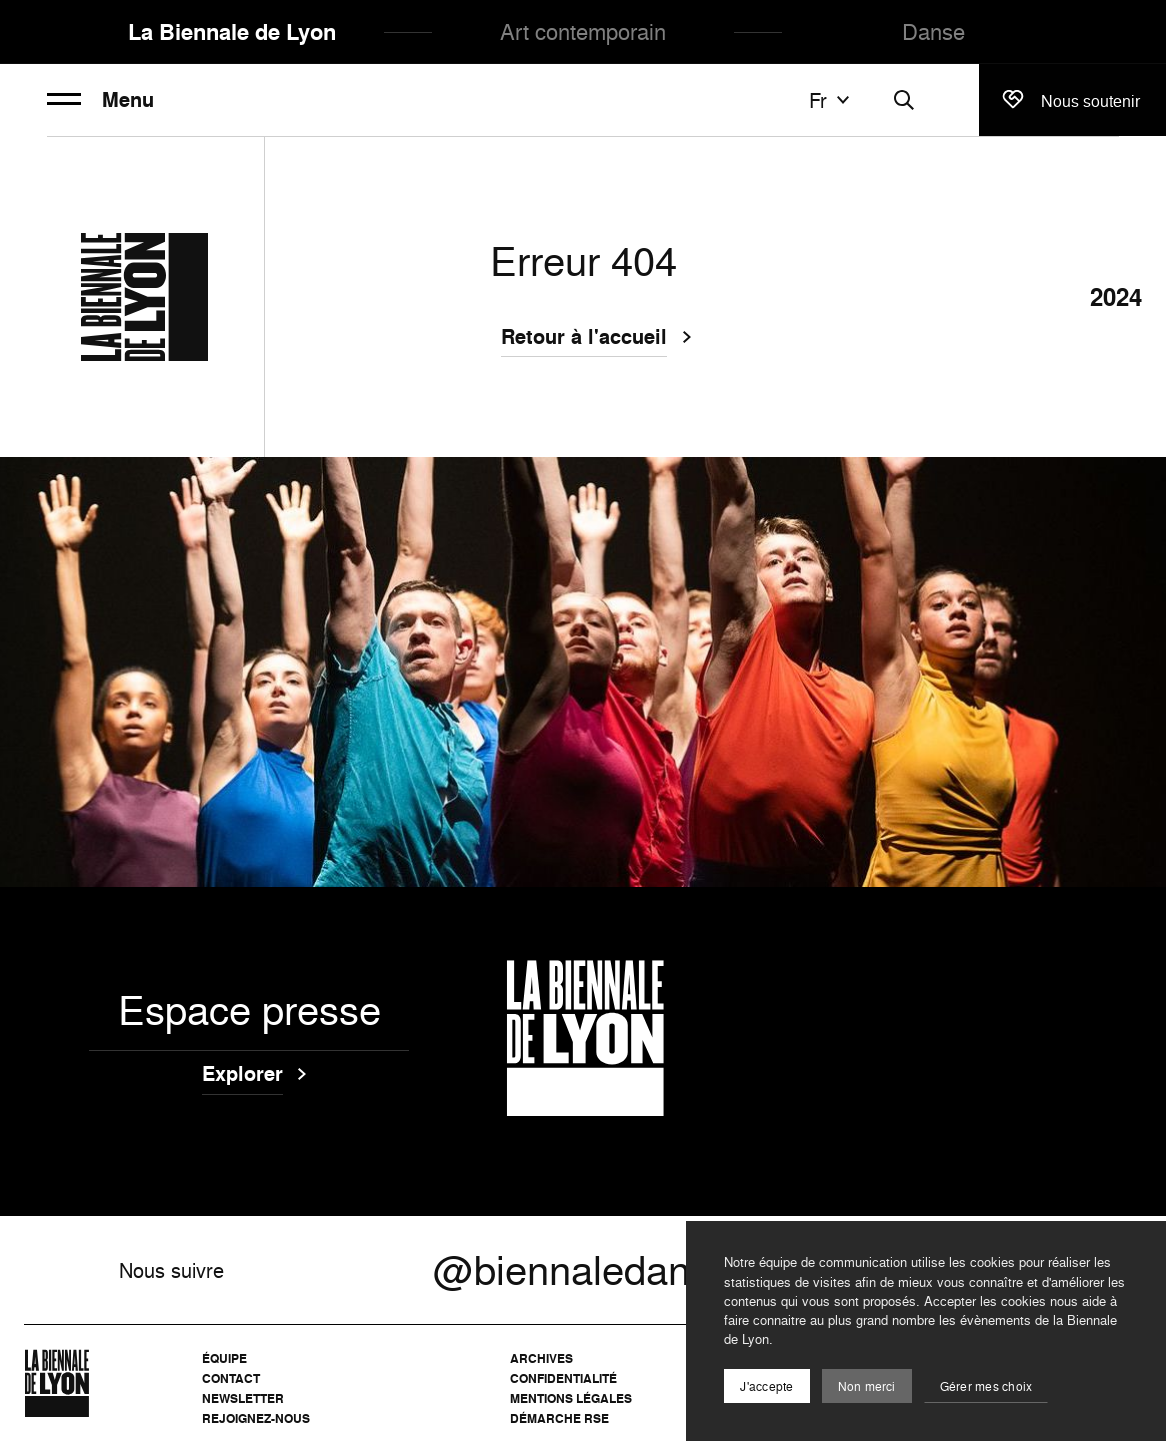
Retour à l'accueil (584, 339)
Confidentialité (563, 1378)
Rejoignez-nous (256, 1418)
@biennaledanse (582, 1270)
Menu (100, 100)
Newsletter (243, 1398)
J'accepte (766, 1386)
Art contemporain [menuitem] (583, 31)
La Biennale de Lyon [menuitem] (232, 32)
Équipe (224, 1358)
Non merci (867, 1386)
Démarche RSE (559, 1418)
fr (832, 100)
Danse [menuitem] (933, 31)
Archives (541, 1358)
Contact (231, 1378)
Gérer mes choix (986, 1386)
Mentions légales (571, 1398)
